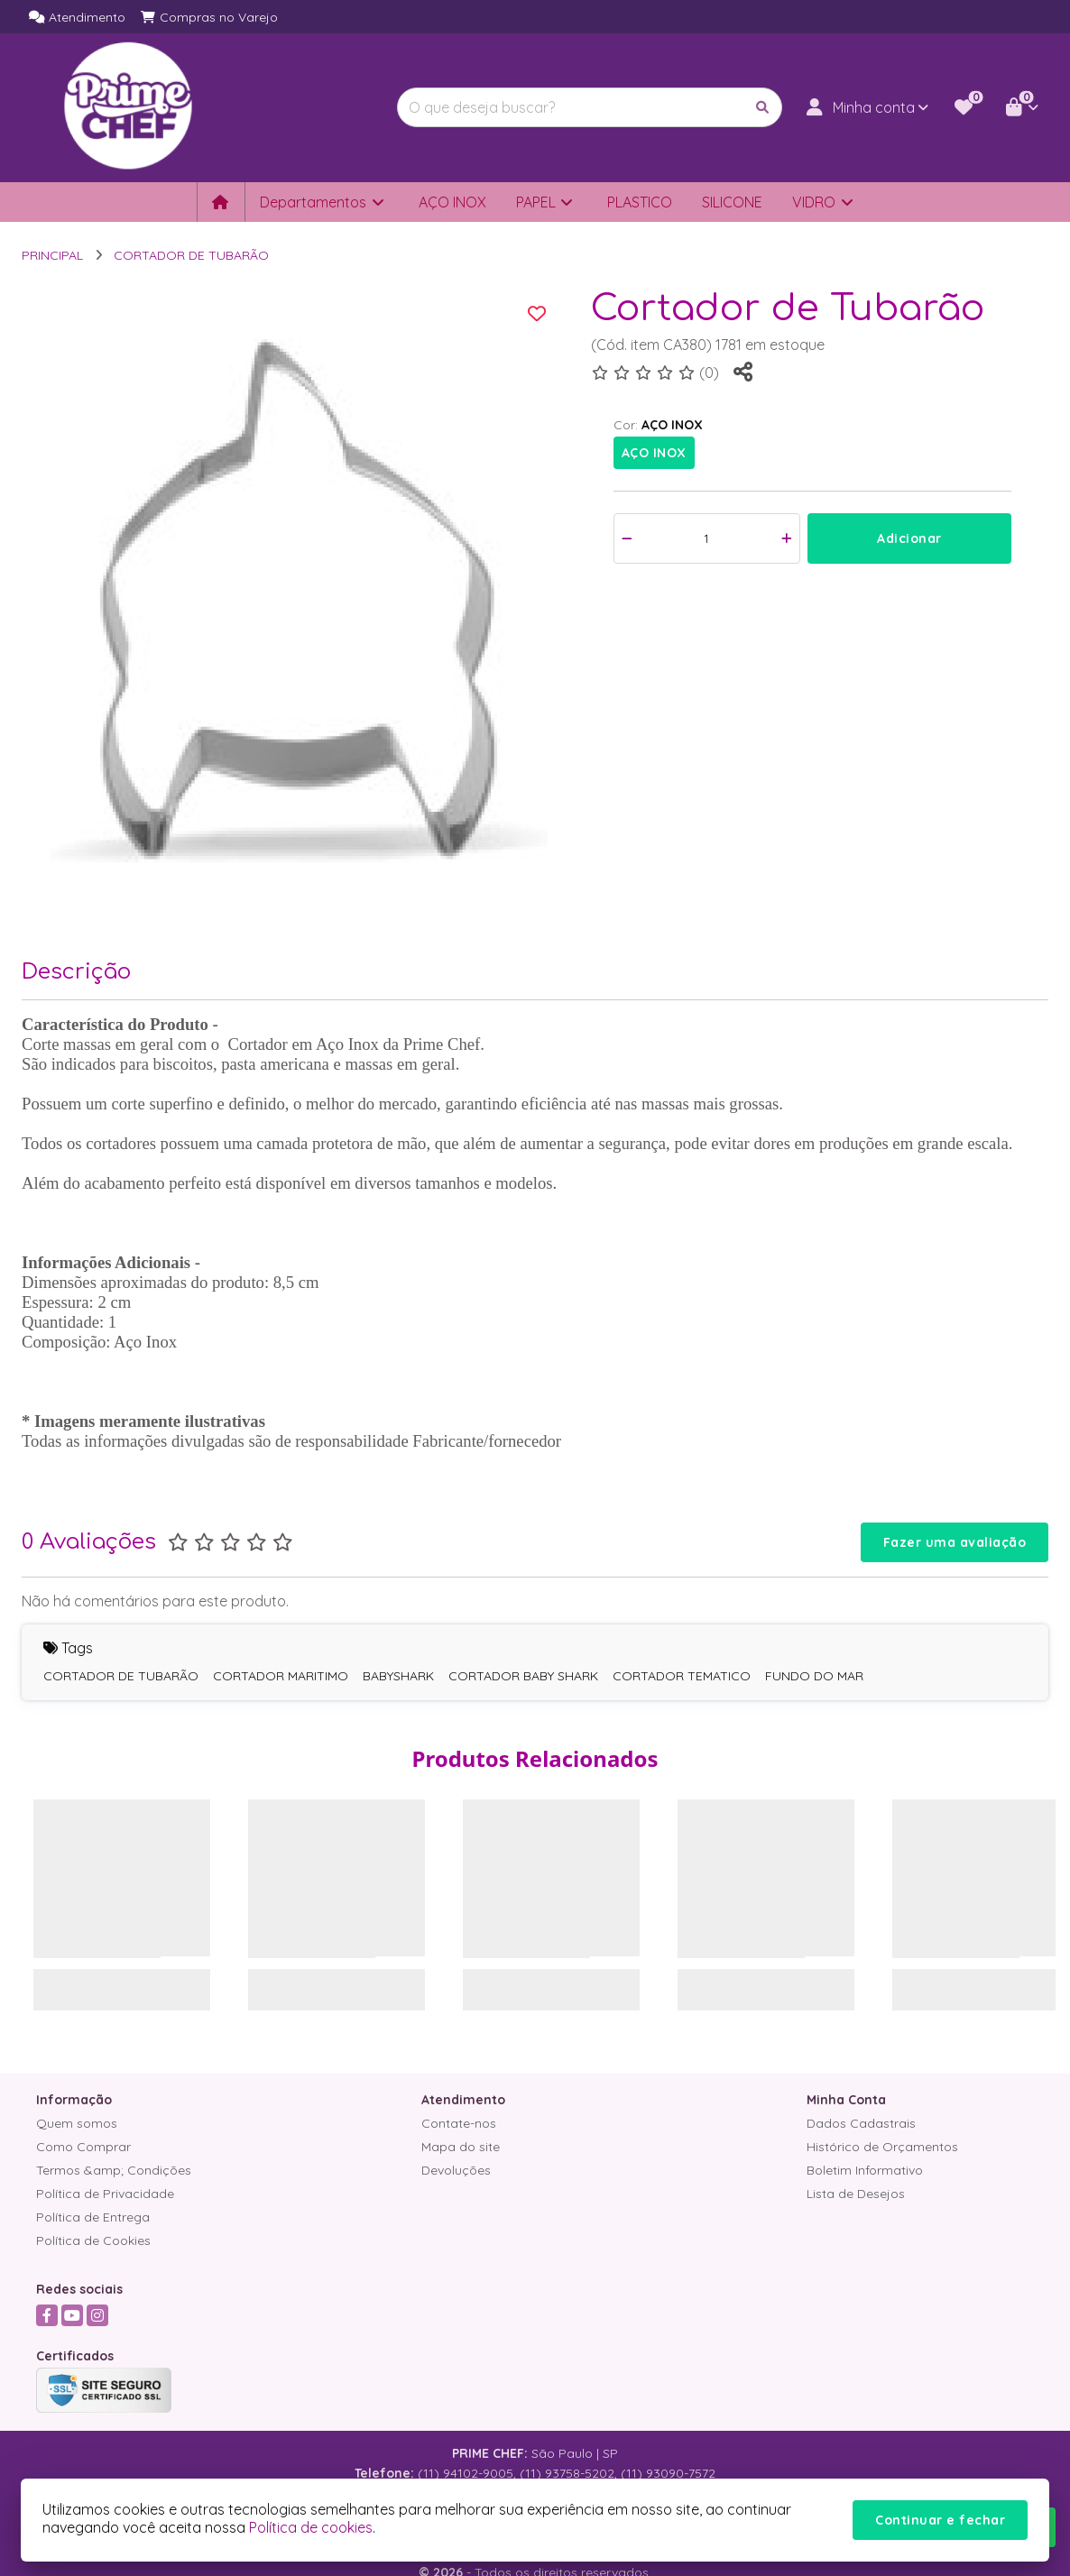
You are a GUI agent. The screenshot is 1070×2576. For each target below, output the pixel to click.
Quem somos (76, 2123)
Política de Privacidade (105, 2193)
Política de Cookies (93, 2240)
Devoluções (456, 2170)
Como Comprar (83, 2147)
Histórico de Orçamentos (882, 2147)
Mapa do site (460, 2147)
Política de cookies (311, 2527)
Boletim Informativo (865, 2170)
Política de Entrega (93, 2217)
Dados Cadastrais (861, 2123)
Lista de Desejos (856, 2193)
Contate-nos (458, 2123)
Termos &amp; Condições (113, 2170)
